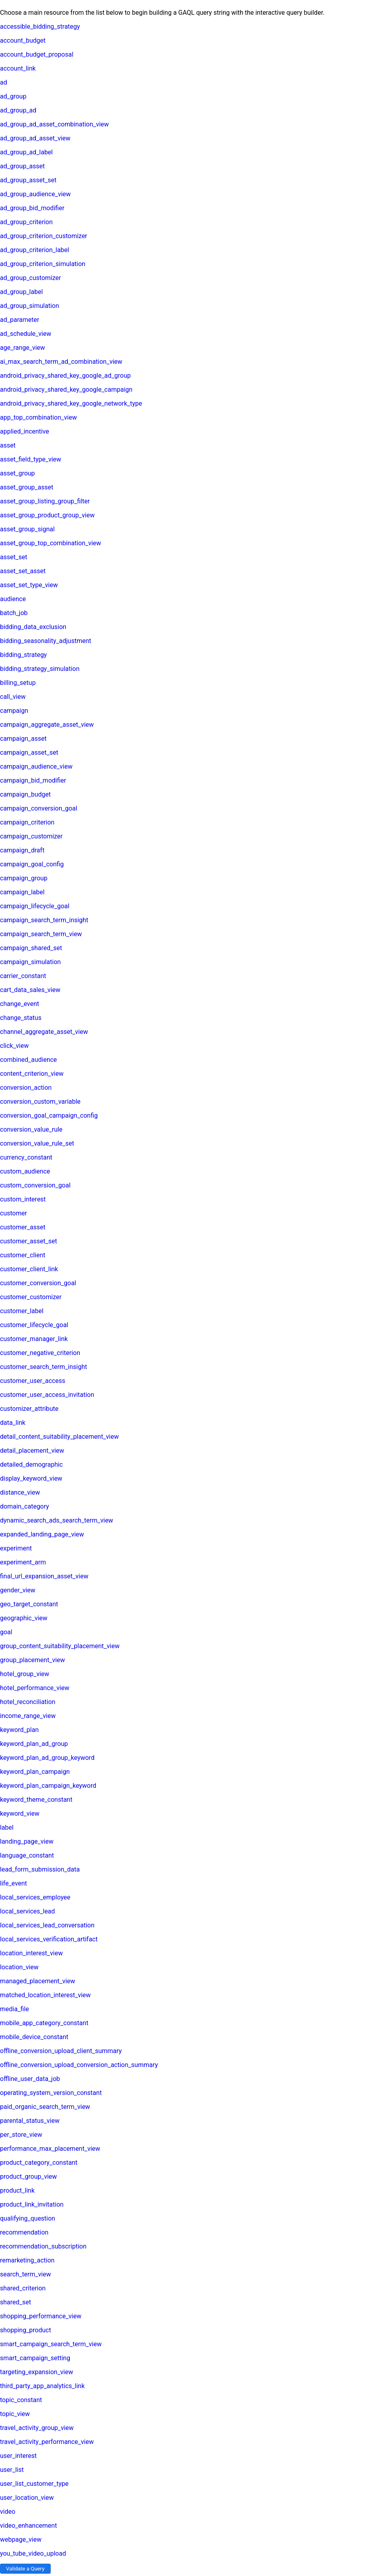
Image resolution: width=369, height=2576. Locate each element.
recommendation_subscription (43, 2246)
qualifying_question (27, 2218)
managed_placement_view (37, 1981)
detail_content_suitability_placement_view (59, 1436)
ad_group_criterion (26, 222)
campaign (14, 710)
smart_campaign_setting (35, 2358)
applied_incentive (24, 431)
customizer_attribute (29, 1408)
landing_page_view (26, 1841)
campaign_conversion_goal (38, 808)
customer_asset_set (28, 1241)
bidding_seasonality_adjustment (45, 641)
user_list (12, 2469)
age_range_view (22, 347)
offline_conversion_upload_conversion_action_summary (79, 2065)
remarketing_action (27, 2260)
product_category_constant (38, 2162)
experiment (16, 1548)
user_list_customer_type (34, 2483)
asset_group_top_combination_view (50, 543)
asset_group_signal (27, 529)
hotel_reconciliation (27, 1702)
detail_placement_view (32, 1450)
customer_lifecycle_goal (34, 1325)
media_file (14, 2009)
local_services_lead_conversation (47, 1925)
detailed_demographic (31, 1464)
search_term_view (25, 2274)
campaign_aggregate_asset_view (47, 724)
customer (13, 1213)
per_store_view (21, 2134)
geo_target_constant (29, 1604)
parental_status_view (29, 2120)
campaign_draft (22, 850)
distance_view (20, 1492)
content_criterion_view (31, 1073)
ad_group (13, 96)
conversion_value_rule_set (37, 1143)
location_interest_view (31, 1953)
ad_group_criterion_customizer (43, 236)
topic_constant (21, 2400)
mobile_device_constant (34, 2037)
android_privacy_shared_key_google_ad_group (65, 375)
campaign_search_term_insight (44, 920)
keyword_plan (19, 1730)
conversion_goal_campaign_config (49, 1115)
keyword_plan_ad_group (34, 1744)
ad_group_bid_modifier (32, 208)
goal (6, 1632)
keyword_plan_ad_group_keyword (47, 1757)
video (7, 2511)
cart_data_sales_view (30, 990)
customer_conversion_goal (38, 1283)
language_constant (27, 1855)
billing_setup (18, 682)
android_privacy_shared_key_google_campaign (66, 389)
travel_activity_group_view (37, 2428)
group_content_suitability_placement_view (60, 1646)
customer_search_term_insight (43, 1367)
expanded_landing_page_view (42, 1534)
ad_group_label (21, 292)
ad (3, 82)
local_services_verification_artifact (49, 1939)
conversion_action (25, 1087)
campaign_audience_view (36, 766)
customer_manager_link (34, 1339)
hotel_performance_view (34, 1688)
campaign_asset (23, 738)
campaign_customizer (31, 836)
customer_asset (22, 1227)
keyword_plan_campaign (35, 1771)
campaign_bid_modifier (33, 780)
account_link (18, 68)
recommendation (24, 2232)
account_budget (22, 40)
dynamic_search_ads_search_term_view (56, 1520)
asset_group (17, 473)
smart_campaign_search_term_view (51, 2344)
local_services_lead (27, 1911)
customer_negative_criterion (40, 1353)
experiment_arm (23, 1562)
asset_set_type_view (29, 585)
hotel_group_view (24, 1674)
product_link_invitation (31, 2204)
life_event (13, 1883)
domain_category (24, 1506)
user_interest (18, 2456)
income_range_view (27, 1716)
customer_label (21, 1311)
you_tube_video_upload (33, 2553)
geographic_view (23, 1618)
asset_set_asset (22, 571)
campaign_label (22, 892)
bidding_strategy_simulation (39, 669)
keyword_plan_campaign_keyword (48, 1785)
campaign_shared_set (31, 948)
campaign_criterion (27, 822)
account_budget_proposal (36, 54)
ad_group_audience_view (35, 194)
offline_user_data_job (30, 2079)
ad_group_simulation (29, 306)
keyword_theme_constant (36, 1799)
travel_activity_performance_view (47, 2442)
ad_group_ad (18, 110)
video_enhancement (28, 2525)
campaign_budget (25, 794)
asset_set (13, 557)
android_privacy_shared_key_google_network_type (71, 403)
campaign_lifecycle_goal (34, 906)
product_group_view (28, 2176)
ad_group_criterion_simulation (42, 264)
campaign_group (23, 878)
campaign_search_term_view (41, 934)
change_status (20, 1018)
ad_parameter (19, 319)
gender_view (18, 1590)
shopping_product (25, 2330)
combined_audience (28, 1059)
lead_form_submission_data (40, 1869)
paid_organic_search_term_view (45, 2107)
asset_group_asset (26, 487)
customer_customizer (30, 1297)
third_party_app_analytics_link (42, 2386)
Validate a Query (25, 2569)
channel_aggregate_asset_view (44, 1032)
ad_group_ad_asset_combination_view (54, 124)
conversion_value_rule (31, 1129)
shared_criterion (22, 2288)
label (7, 1827)
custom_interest (23, 1199)
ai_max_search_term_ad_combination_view (61, 361)
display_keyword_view (31, 1478)
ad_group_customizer (30, 278)
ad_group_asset (22, 166)
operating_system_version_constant (51, 2093)
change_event (19, 1004)
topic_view (15, 2414)
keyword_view (19, 1813)
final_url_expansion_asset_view (44, 1576)
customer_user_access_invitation (47, 1394)
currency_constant (26, 1157)
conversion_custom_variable (40, 1101)
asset (8, 445)
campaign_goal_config (32, 864)
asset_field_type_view (30, 459)
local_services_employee (35, 1897)
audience (13, 599)
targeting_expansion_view (36, 2372)
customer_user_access (32, 1381)
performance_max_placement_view (50, 2148)
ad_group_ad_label (26, 152)
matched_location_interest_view (45, 1995)
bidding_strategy (23, 655)
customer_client (22, 1255)
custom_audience (25, 1171)
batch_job (14, 613)
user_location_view (27, 2497)
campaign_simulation (30, 962)
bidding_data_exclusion (33, 627)
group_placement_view (32, 1660)
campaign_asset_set (29, 752)
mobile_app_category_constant (44, 2023)
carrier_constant (23, 976)
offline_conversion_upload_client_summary (61, 2051)
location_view (19, 1967)
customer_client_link (29, 1269)
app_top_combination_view (38, 417)
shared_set (15, 2302)
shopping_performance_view (40, 2316)
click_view (14, 1045)
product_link (17, 2190)
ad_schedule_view (25, 333)
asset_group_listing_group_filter (45, 501)
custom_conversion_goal (35, 1185)
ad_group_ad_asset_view (35, 138)
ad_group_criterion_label (34, 250)
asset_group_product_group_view (47, 515)
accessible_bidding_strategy (40, 26)
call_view (13, 696)
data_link (13, 1422)
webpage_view (20, 2539)
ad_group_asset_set (28, 180)
